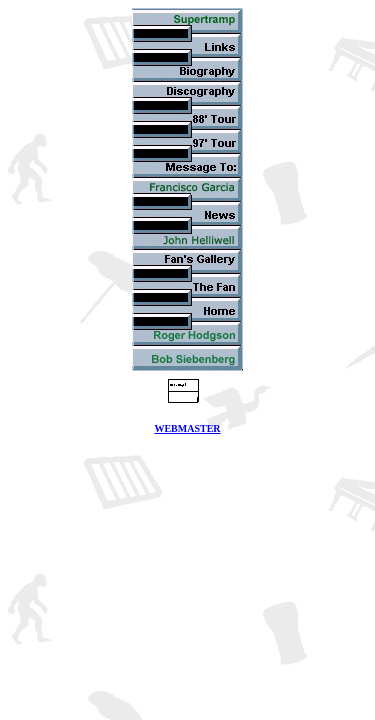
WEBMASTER (187, 428)
